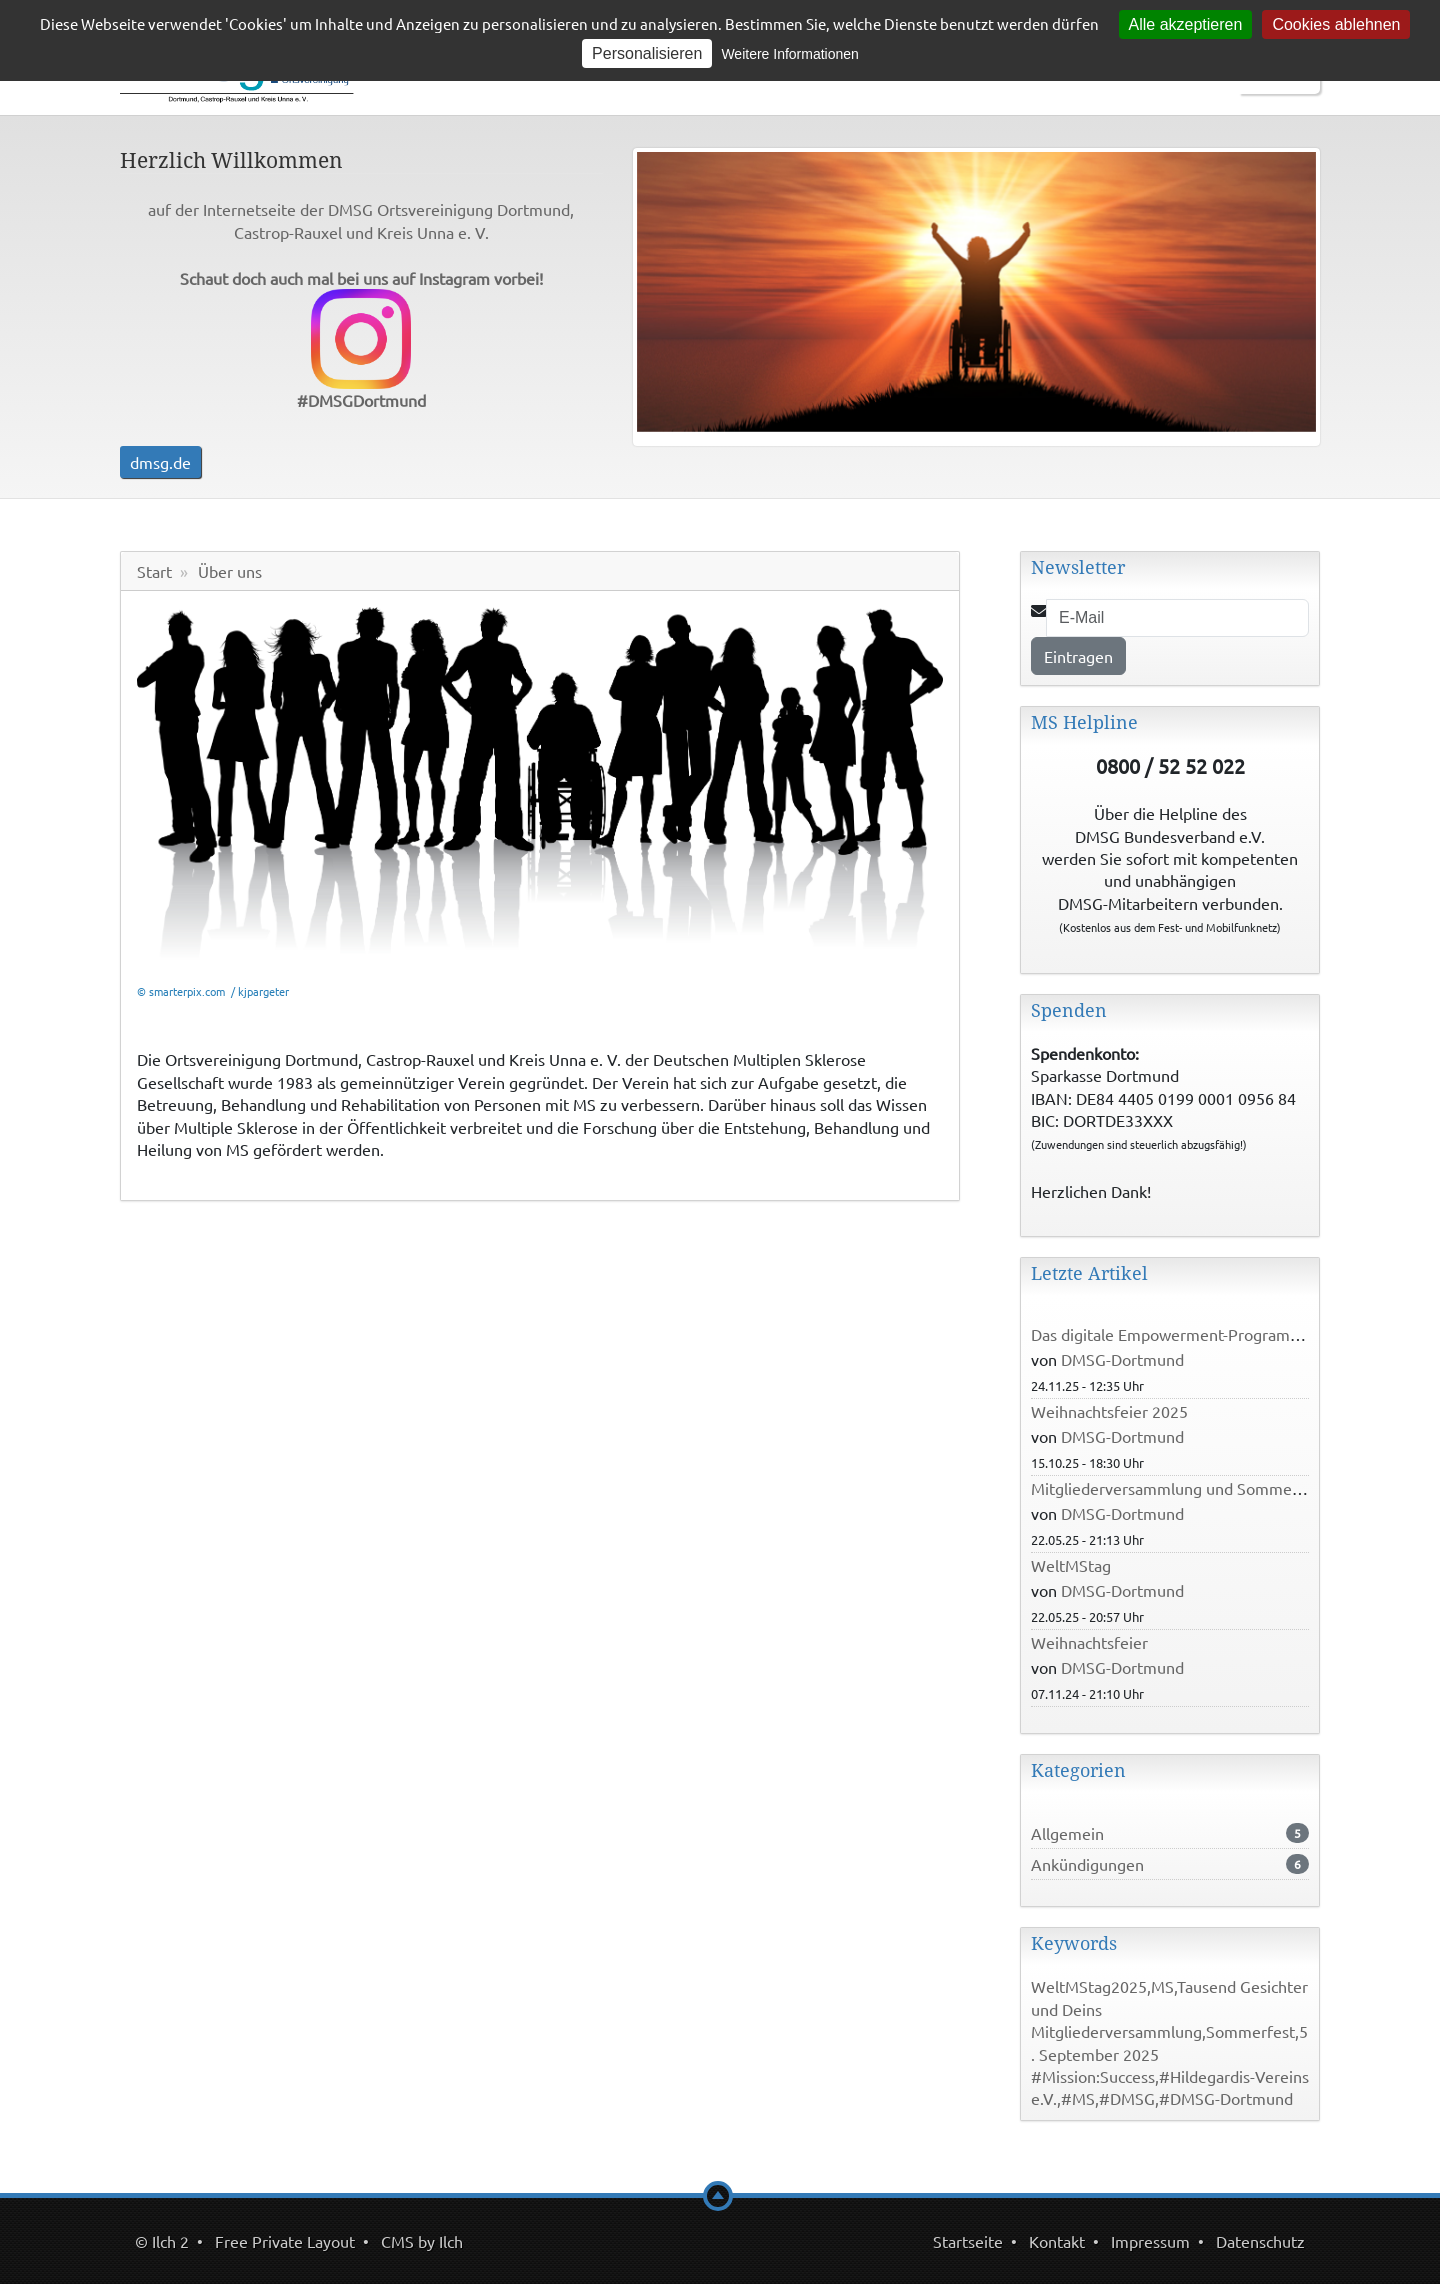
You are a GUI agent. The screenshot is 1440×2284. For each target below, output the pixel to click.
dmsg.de (160, 462)
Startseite (968, 2241)
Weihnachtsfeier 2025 (1109, 1411)
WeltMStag (1071, 1565)
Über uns (230, 571)
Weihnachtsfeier (1089, 1642)
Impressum (1150, 2241)
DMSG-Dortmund (1122, 1359)
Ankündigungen (1087, 1864)
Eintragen (1078, 656)
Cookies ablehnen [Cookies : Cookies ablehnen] (1336, 24)
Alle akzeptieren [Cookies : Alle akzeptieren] (1186, 24)
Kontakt (1057, 2241)
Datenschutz (1260, 2241)
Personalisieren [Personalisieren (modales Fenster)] (647, 53)
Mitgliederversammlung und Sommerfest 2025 (1198, 1488)
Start (154, 571)
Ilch (451, 2241)
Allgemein (1067, 1833)
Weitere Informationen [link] (789, 54)
